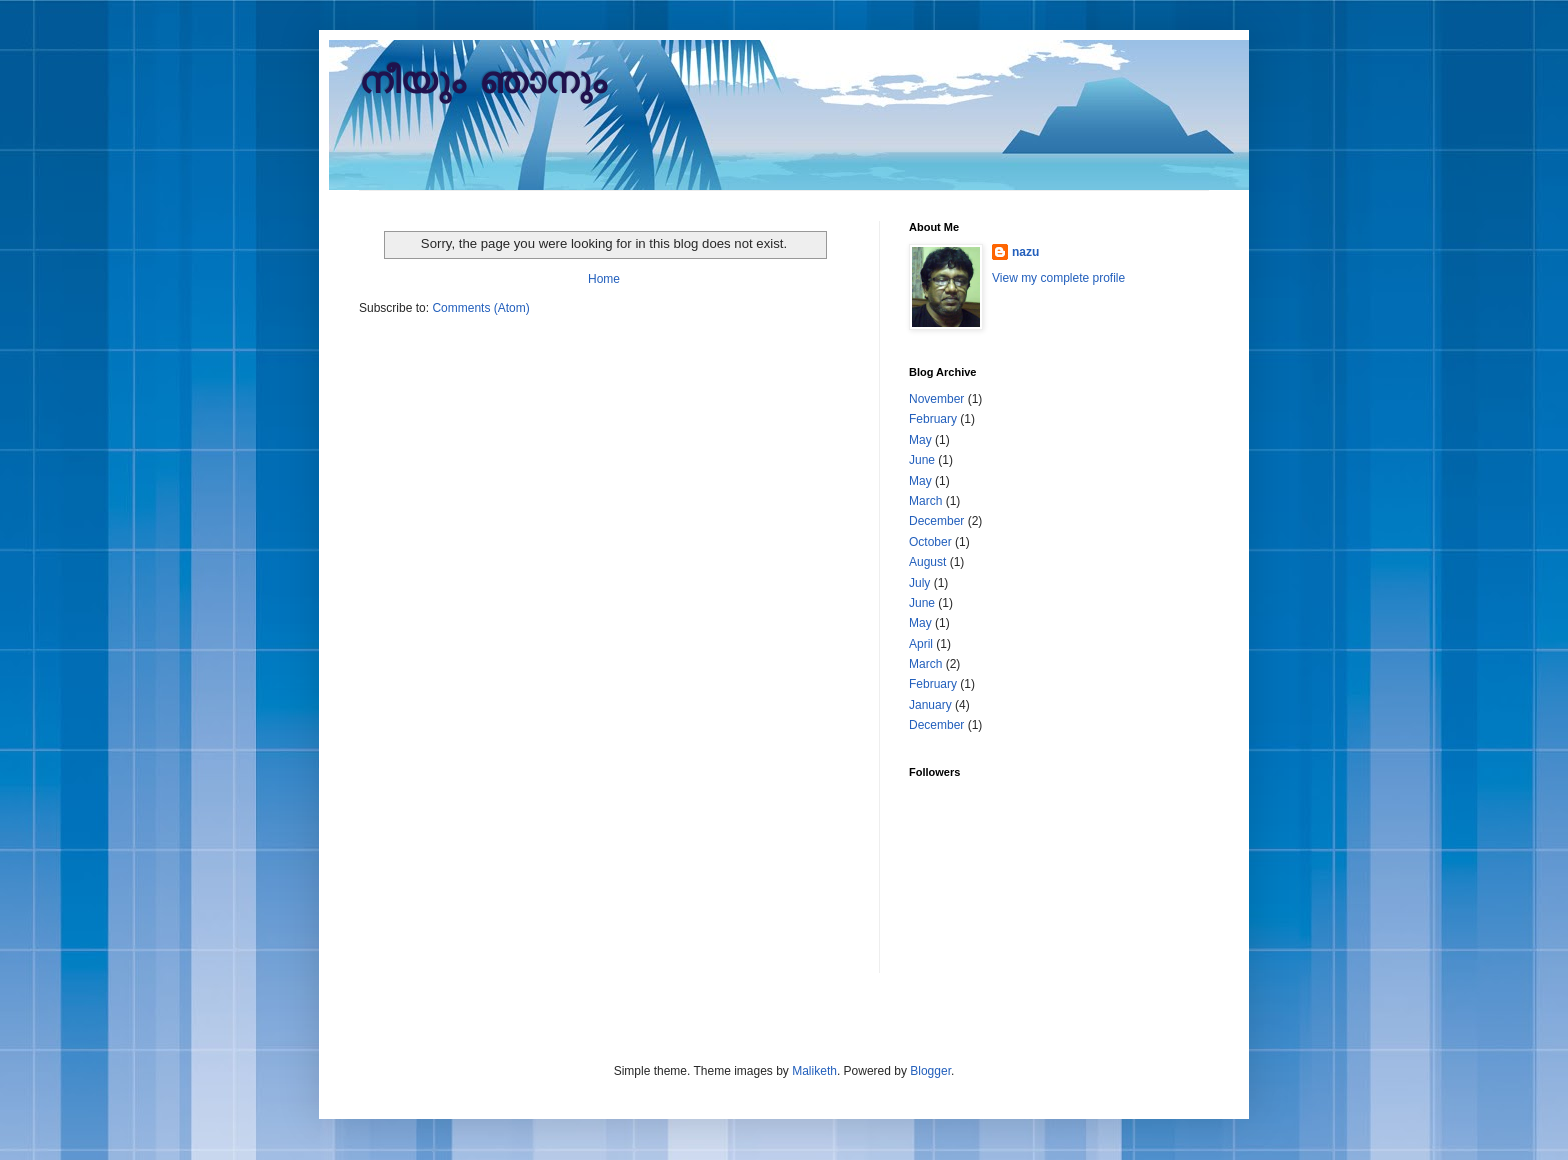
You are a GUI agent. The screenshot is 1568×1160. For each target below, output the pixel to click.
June (922, 460)
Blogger (930, 1071)
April (921, 644)
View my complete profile (1058, 278)
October (930, 542)
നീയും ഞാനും (482, 83)
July (919, 583)
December (936, 521)
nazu (1025, 252)
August (927, 562)
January (930, 705)
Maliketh (814, 1071)
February (933, 419)
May (920, 440)
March (925, 501)
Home (604, 279)
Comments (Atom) (480, 308)
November (936, 399)
